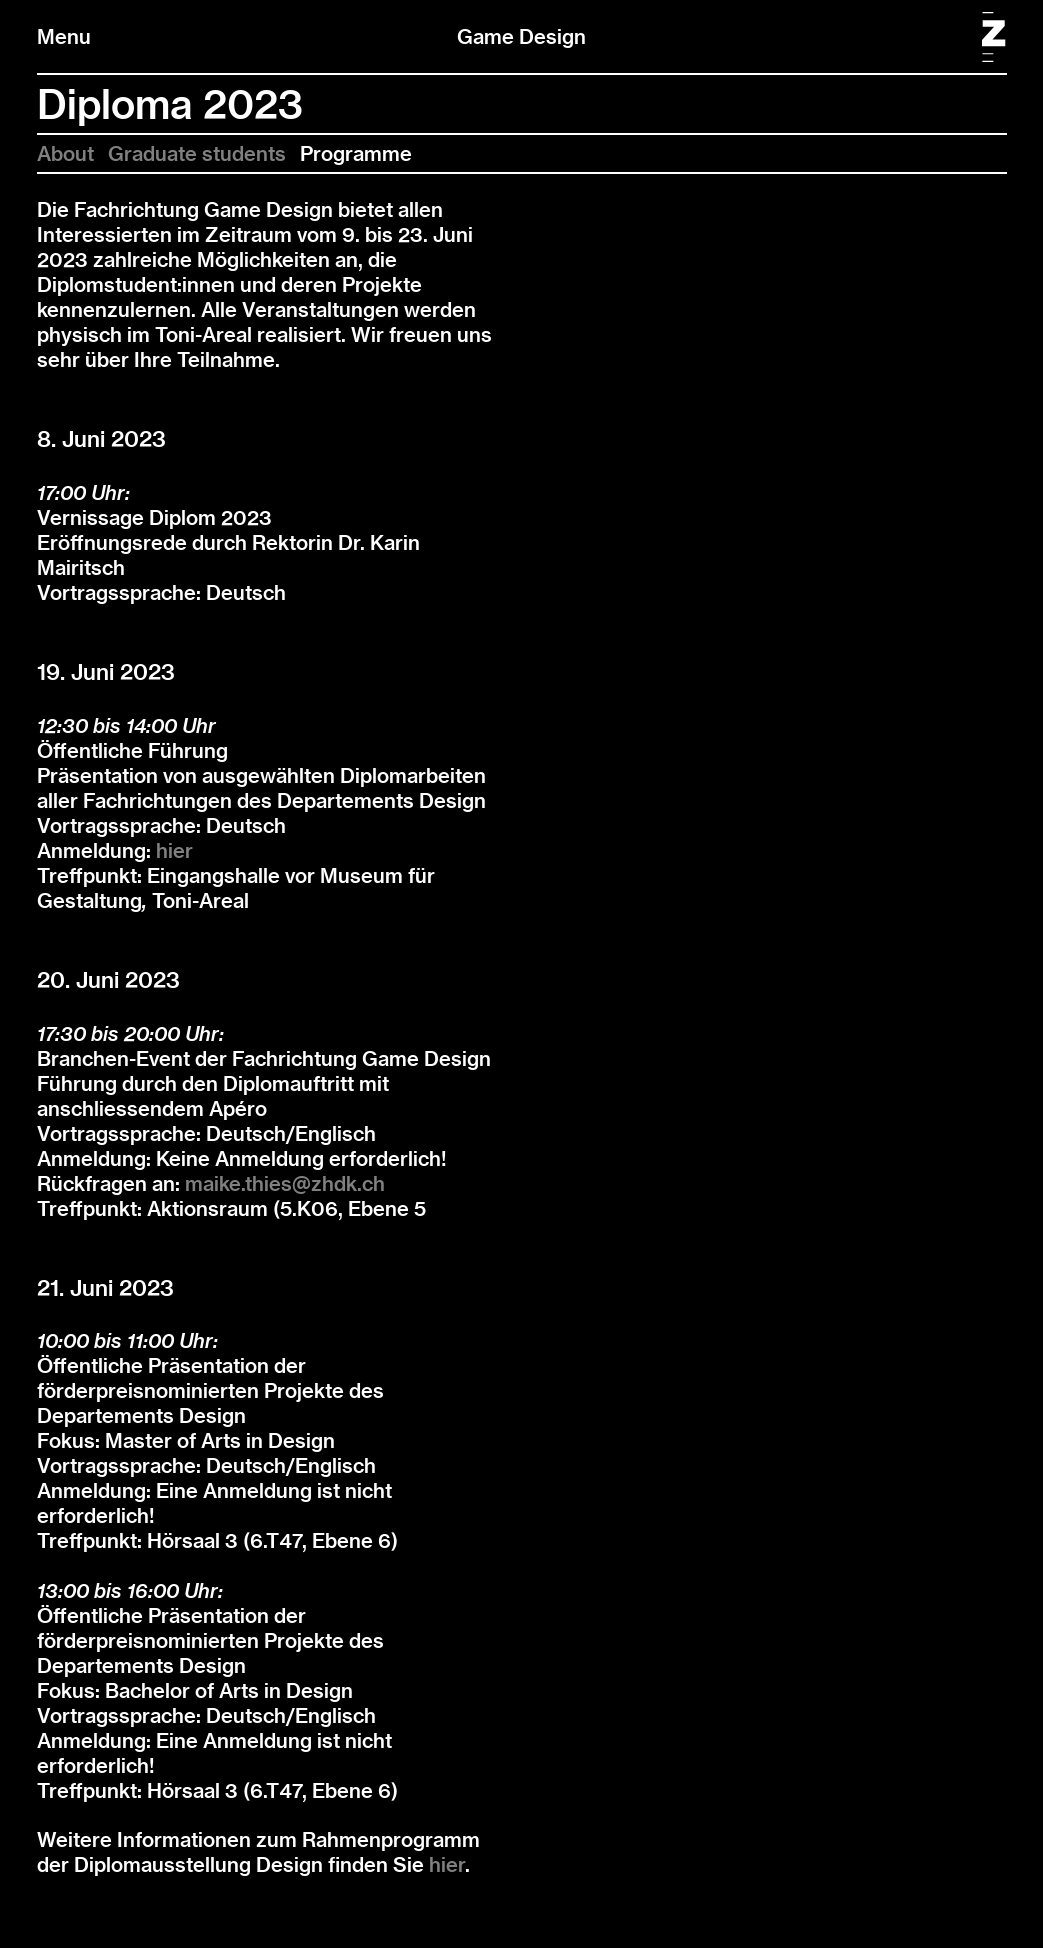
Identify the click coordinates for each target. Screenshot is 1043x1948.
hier (174, 850)
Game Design (521, 36)
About (65, 153)
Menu (64, 36)
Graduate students (197, 153)
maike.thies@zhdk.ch (285, 1183)
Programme (356, 153)
